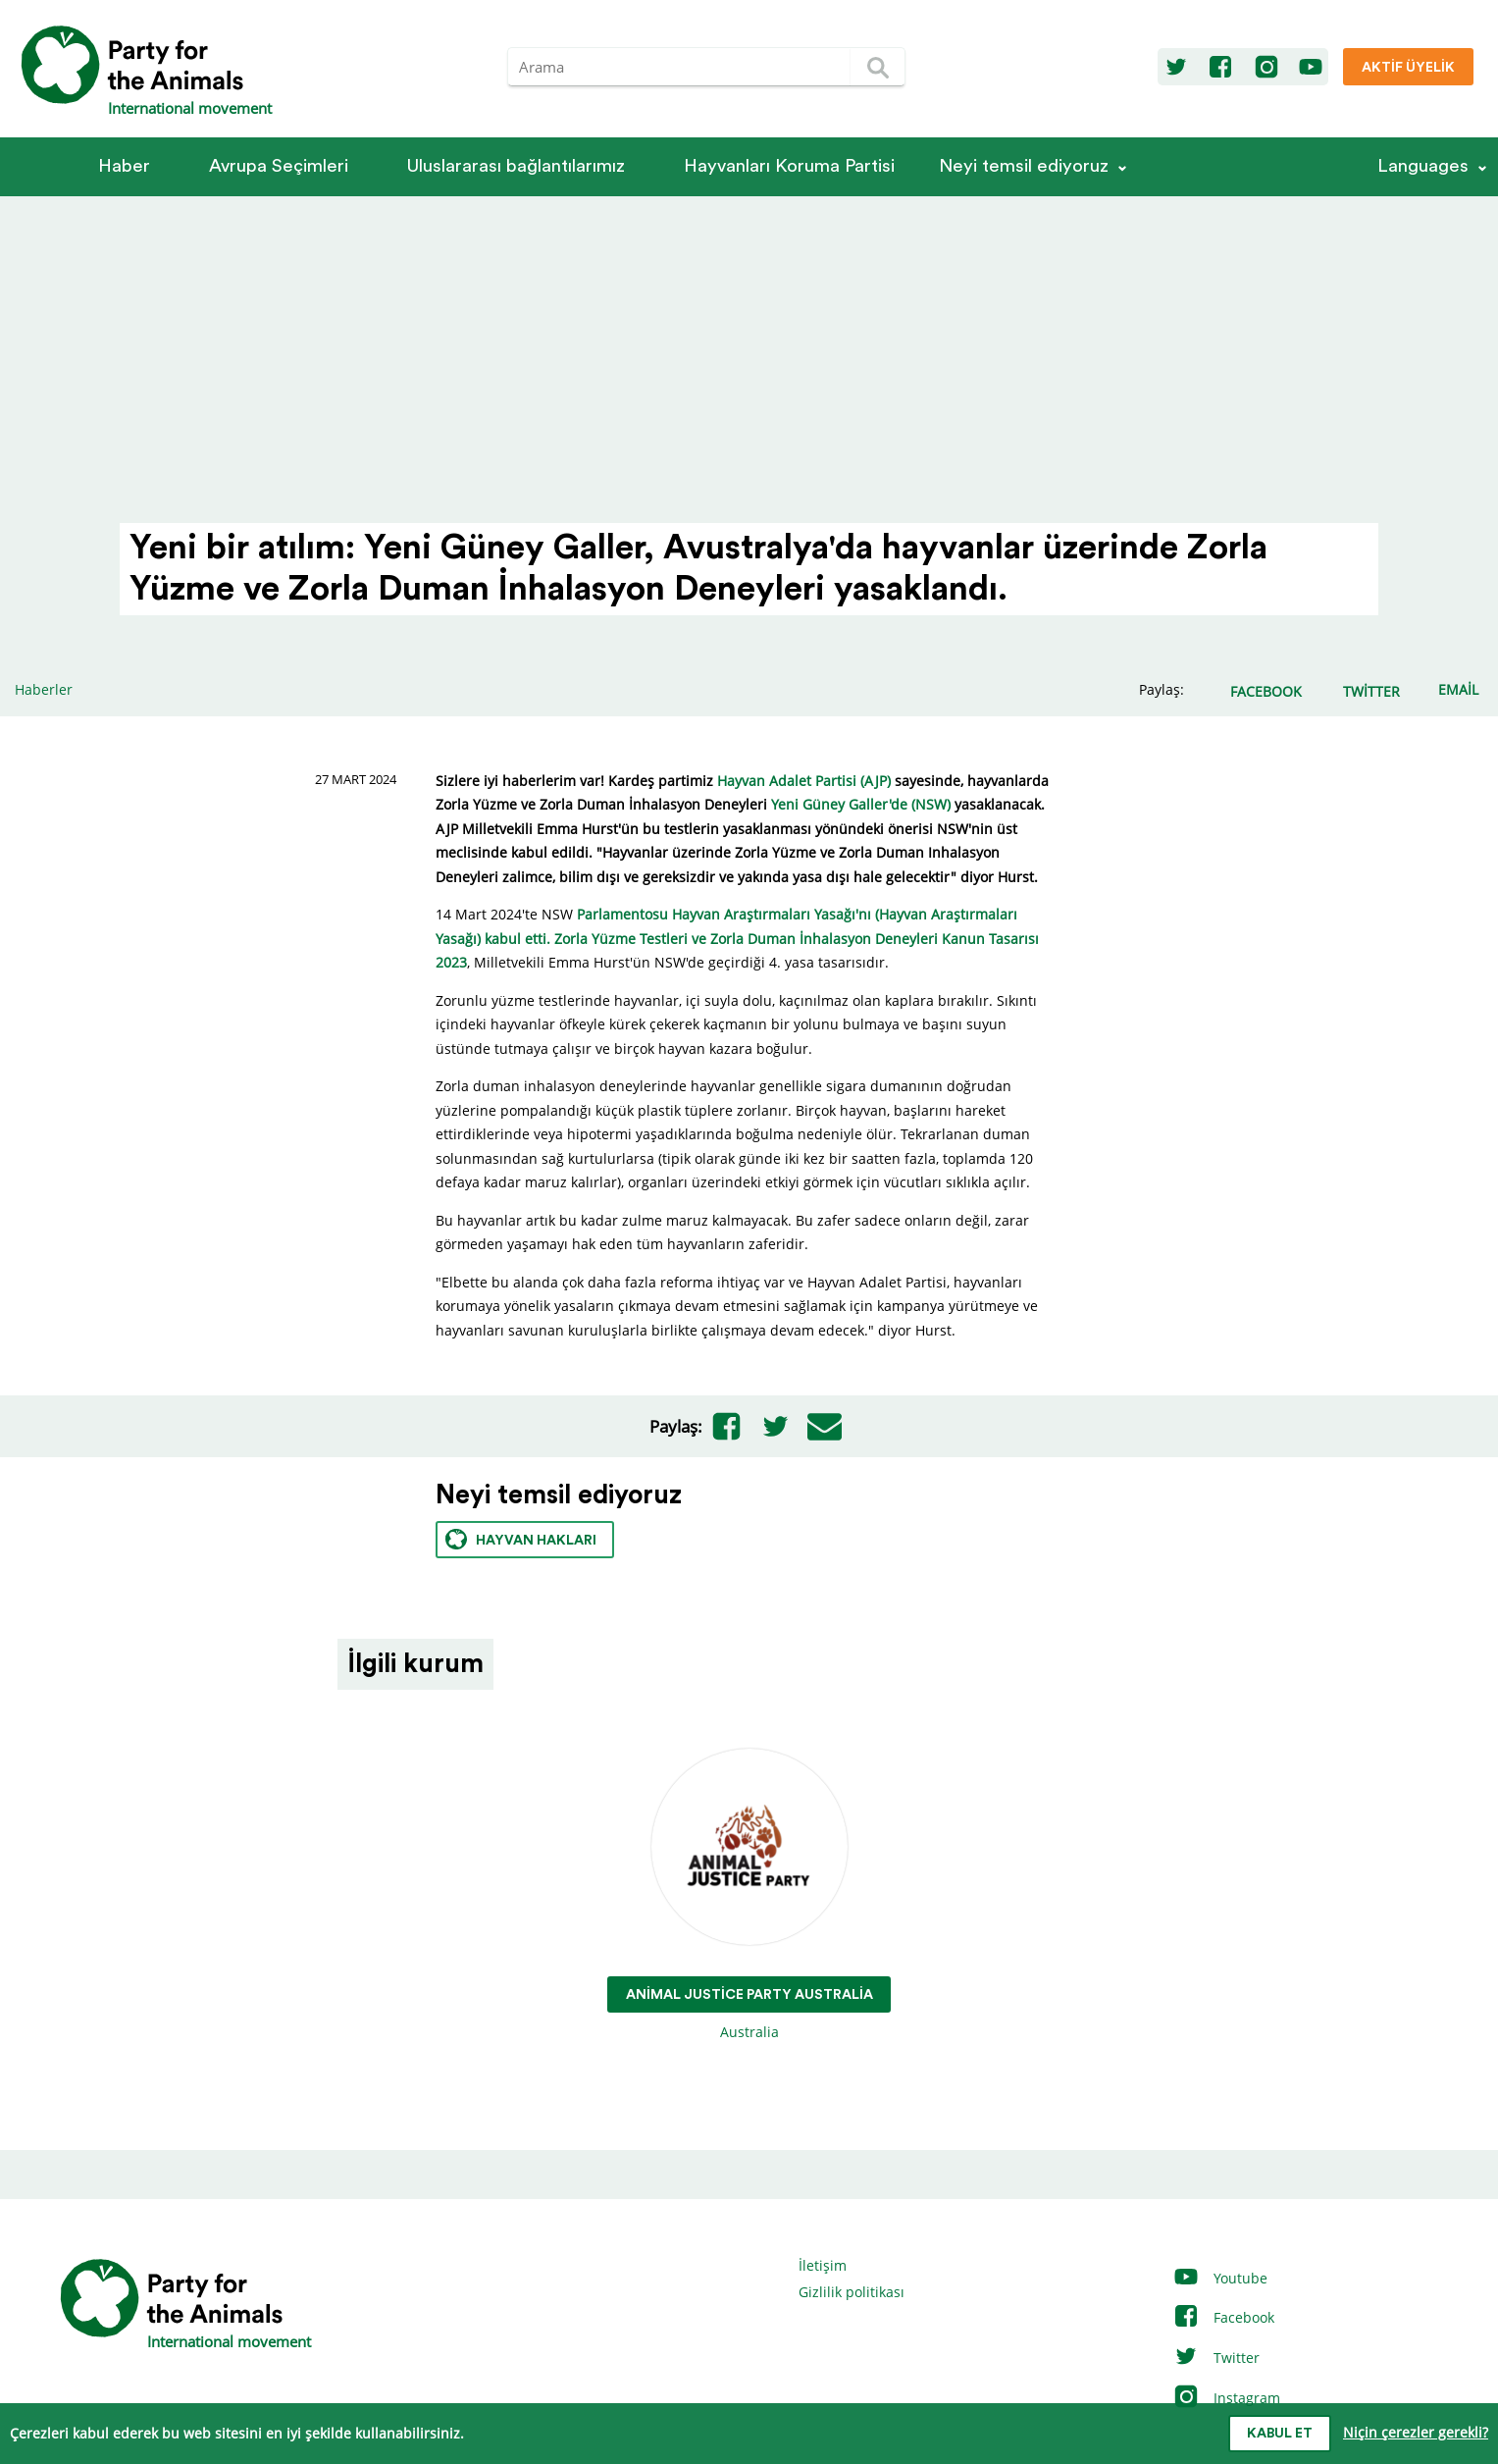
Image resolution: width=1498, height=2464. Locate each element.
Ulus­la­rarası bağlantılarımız (516, 166)
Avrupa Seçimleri (278, 166)
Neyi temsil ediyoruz (1024, 166)
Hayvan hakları (520, 1539)
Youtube (1219, 2278)
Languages (1423, 166)
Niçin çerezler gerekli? (1415, 2432)
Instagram (1226, 2397)
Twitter (1216, 2357)
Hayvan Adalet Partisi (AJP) (804, 780)
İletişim (823, 2265)
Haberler (44, 689)
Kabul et (1280, 2433)
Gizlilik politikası (851, 2291)
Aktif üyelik (1408, 68)
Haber (124, 166)
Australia (749, 1895)
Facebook (1223, 2317)
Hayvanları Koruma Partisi (789, 166)
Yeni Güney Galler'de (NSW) (861, 804)
